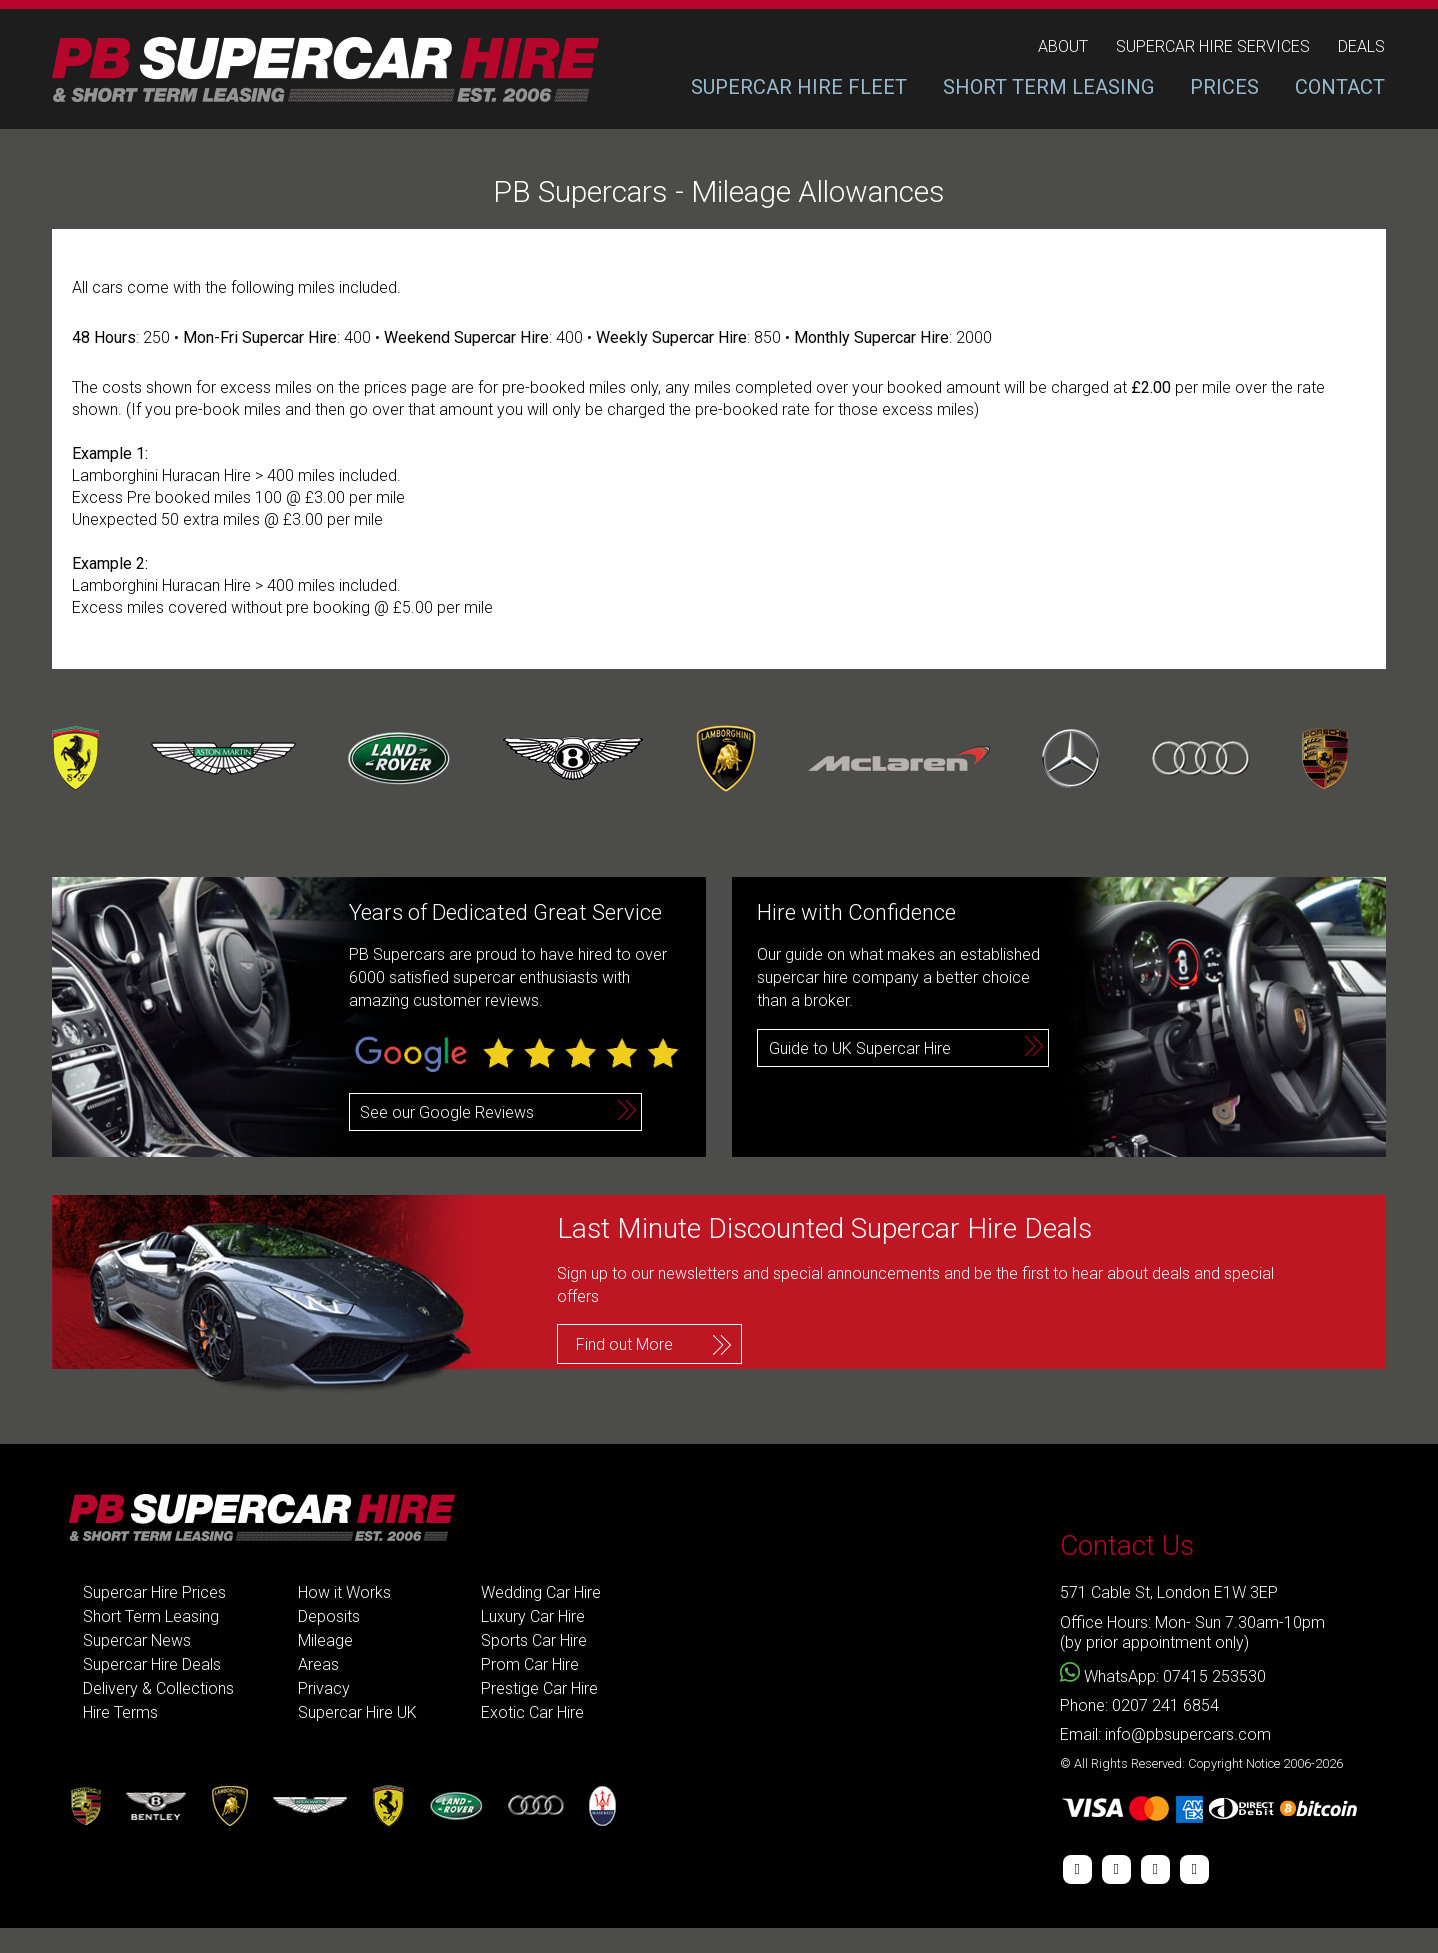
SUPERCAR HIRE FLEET (799, 87)
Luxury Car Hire (533, 1616)
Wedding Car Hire (541, 1592)
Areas (318, 1664)
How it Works (344, 1592)
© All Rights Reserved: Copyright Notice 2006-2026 (1201, 1763)
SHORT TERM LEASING (1048, 87)
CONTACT (1340, 87)
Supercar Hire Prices (154, 1592)
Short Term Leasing (151, 1616)
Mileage (325, 1640)
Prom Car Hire (530, 1664)
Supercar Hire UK (357, 1712)
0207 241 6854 (1165, 1705)
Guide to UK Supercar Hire (860, 1048)
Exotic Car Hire (532, 1712)
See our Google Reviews (447, 1112)
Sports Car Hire (534, 1640)
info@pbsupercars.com (1188, 1734)
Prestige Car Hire (539, 1688)
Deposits (329, 1616)
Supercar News (137, 1640)
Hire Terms (120, 1712)
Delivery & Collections (158, 1688)
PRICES (1224, 87)
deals (1361, 47)
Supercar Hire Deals (152, 1664)
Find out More (624, 1344)
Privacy (324, 1688)
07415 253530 (1214, 1676)
